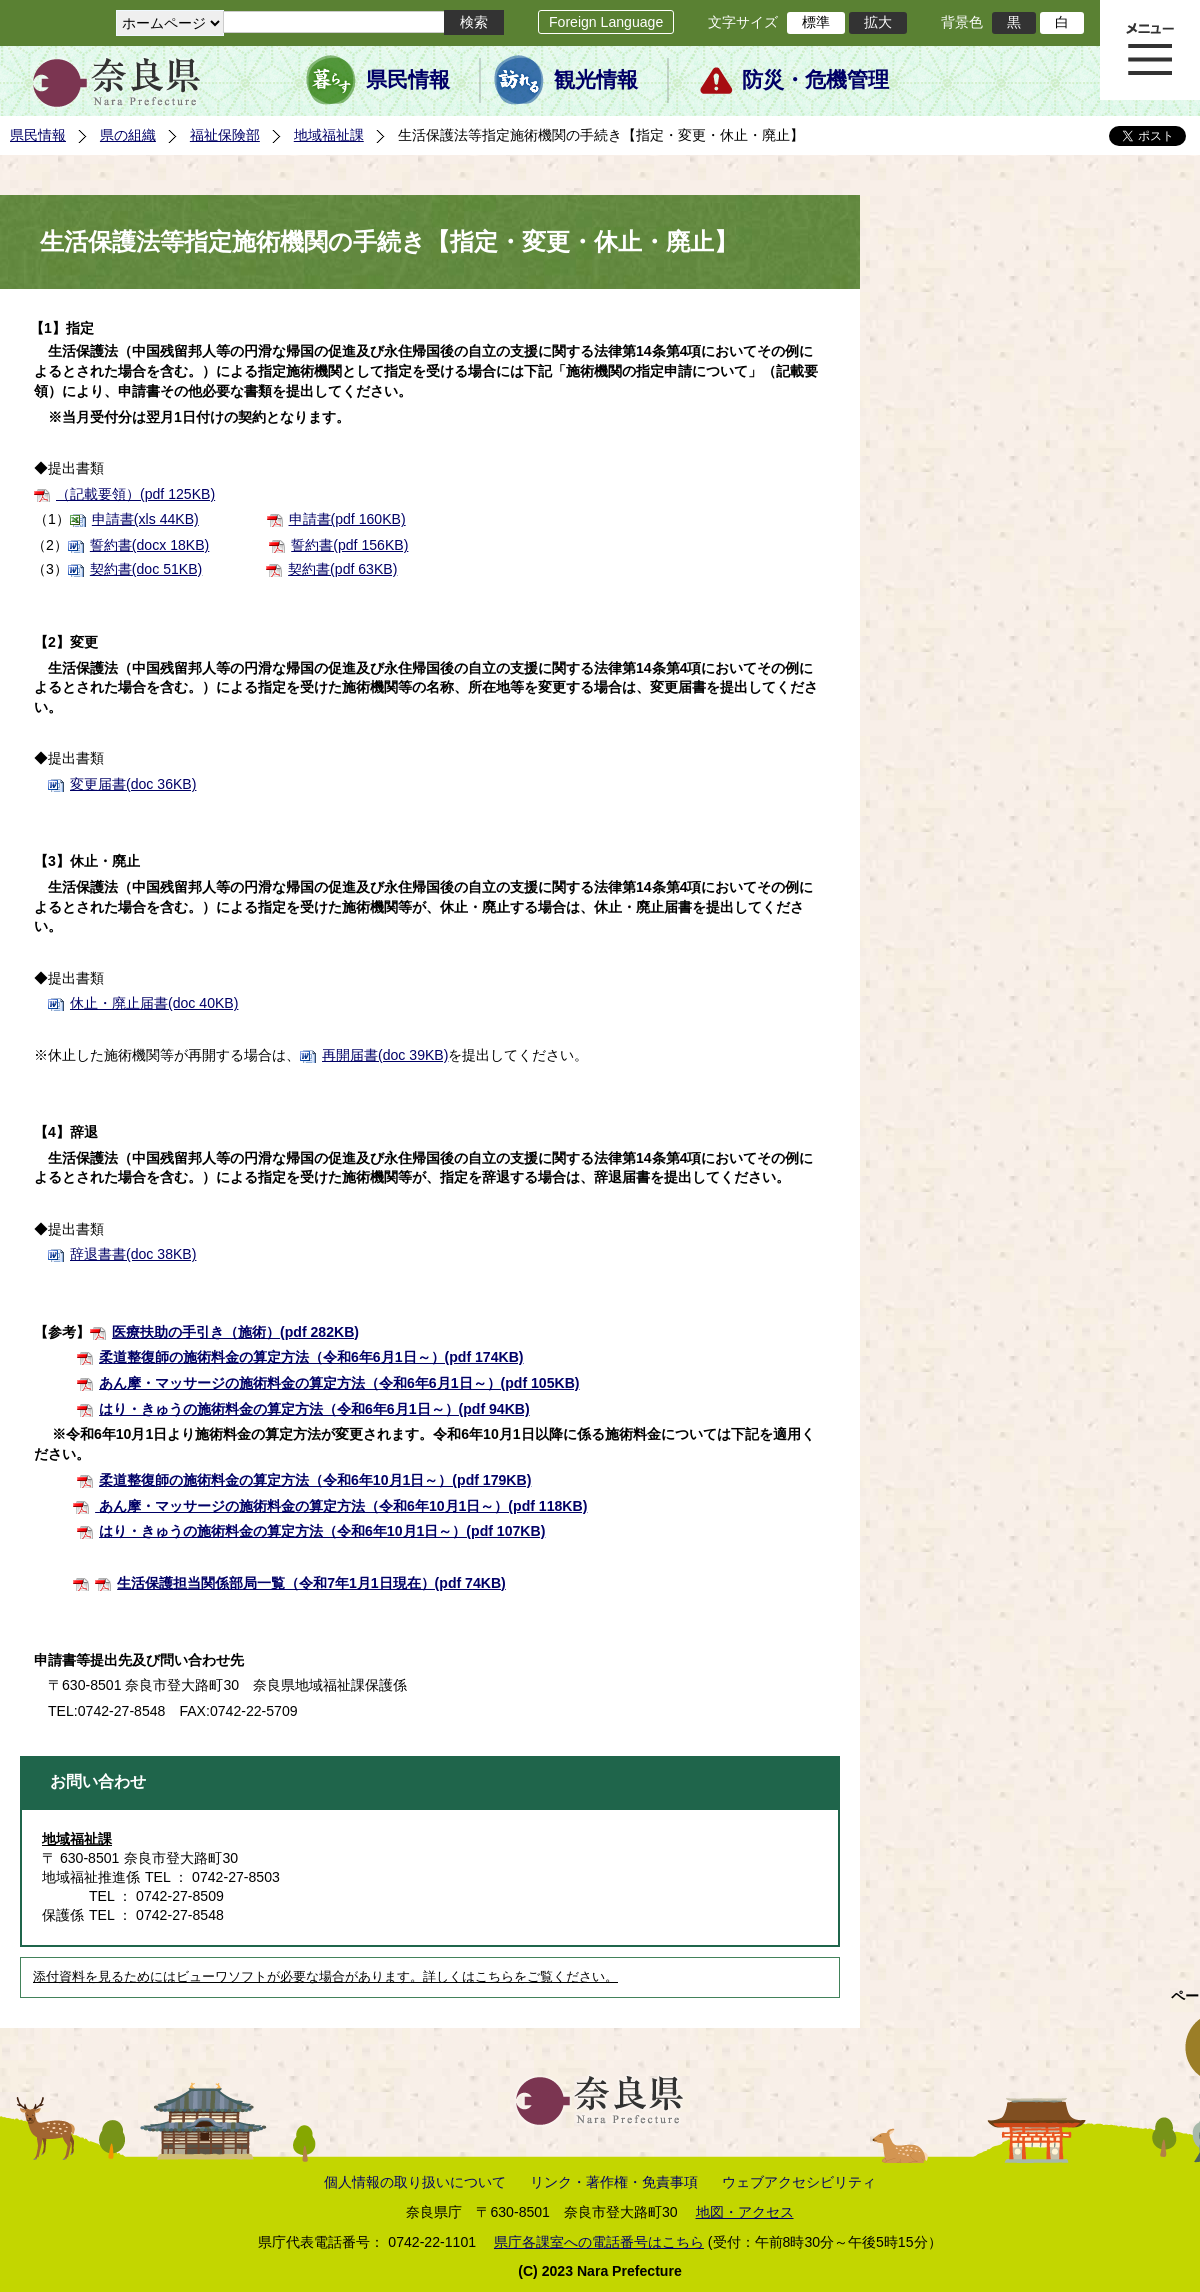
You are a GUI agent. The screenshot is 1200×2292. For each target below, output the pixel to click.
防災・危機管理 (815, 80)
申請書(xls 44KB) (145, 519)
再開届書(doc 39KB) (385, 1055)
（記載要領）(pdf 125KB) (135, 494)
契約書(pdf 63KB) (342, 569)
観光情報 (596, 80)
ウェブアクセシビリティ (799, 2182)
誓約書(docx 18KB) (149, 545)
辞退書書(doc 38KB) (133, 1254)
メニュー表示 (1150, 50)
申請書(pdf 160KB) (347, 519)
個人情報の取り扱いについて (415, 2182)
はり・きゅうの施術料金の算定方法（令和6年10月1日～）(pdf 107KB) (322, 1531)
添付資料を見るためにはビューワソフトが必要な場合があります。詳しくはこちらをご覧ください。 (325, 1977)
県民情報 (408, 80)
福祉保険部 (225, 135)
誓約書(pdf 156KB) (349, 545)
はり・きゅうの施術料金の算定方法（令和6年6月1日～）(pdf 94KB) (314, 1409)
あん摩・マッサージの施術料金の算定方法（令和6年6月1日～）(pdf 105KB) (339, 1383)
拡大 (878, 22)
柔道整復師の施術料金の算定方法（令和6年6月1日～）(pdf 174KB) (311, 1357)
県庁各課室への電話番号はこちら (599, 2242)
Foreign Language (606, 22)
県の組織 (128, 135)
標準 (816, 22)
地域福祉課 (329, 135)
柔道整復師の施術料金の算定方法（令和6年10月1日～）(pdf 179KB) (315, 1480)
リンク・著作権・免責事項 (614, 2182)
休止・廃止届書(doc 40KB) (154, 1003)
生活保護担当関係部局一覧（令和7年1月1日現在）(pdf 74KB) (311, 1583)
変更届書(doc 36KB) (133, 784)
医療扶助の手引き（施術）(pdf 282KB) (235, 1332)
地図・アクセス (745, 2212)
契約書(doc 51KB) (146, 569)
